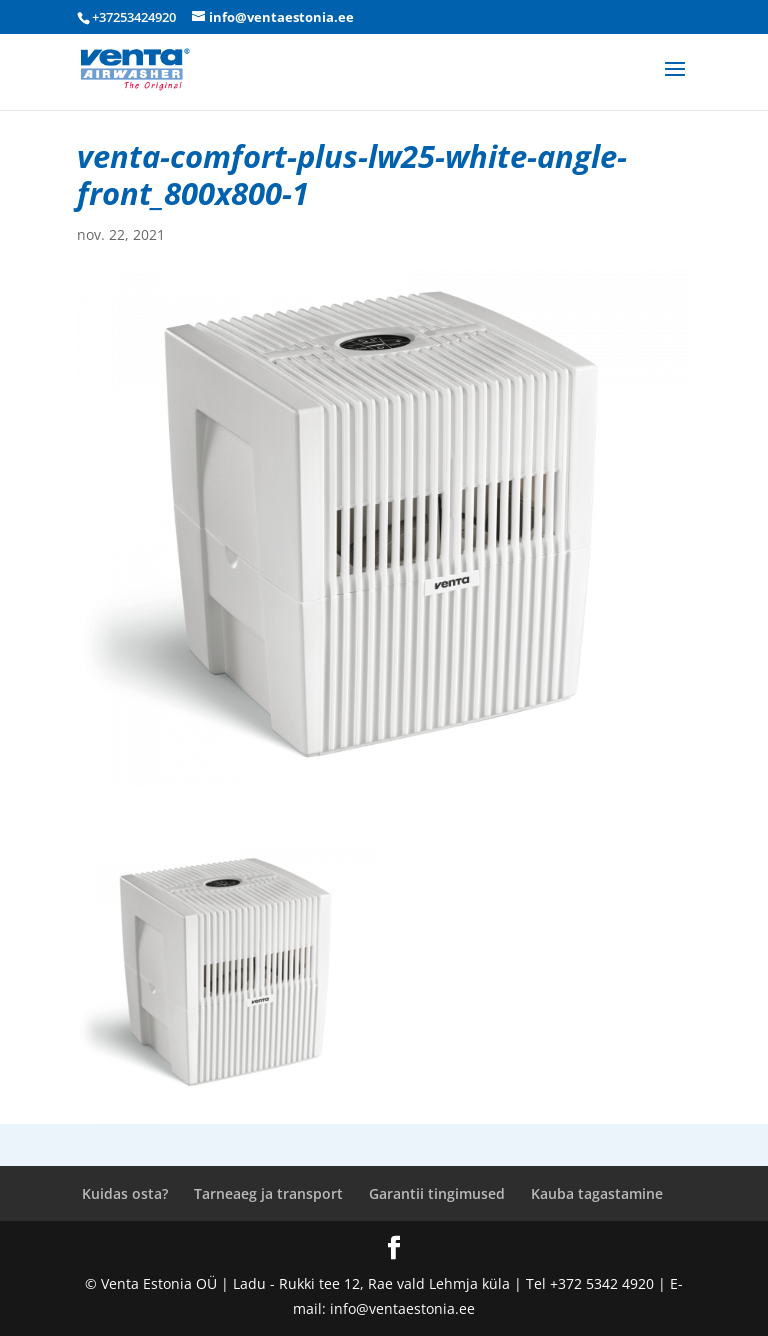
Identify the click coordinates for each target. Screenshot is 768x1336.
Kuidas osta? (125, 1193)
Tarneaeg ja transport (268, 1193)
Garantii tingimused (437, 1193)
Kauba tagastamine (597, 1193)
